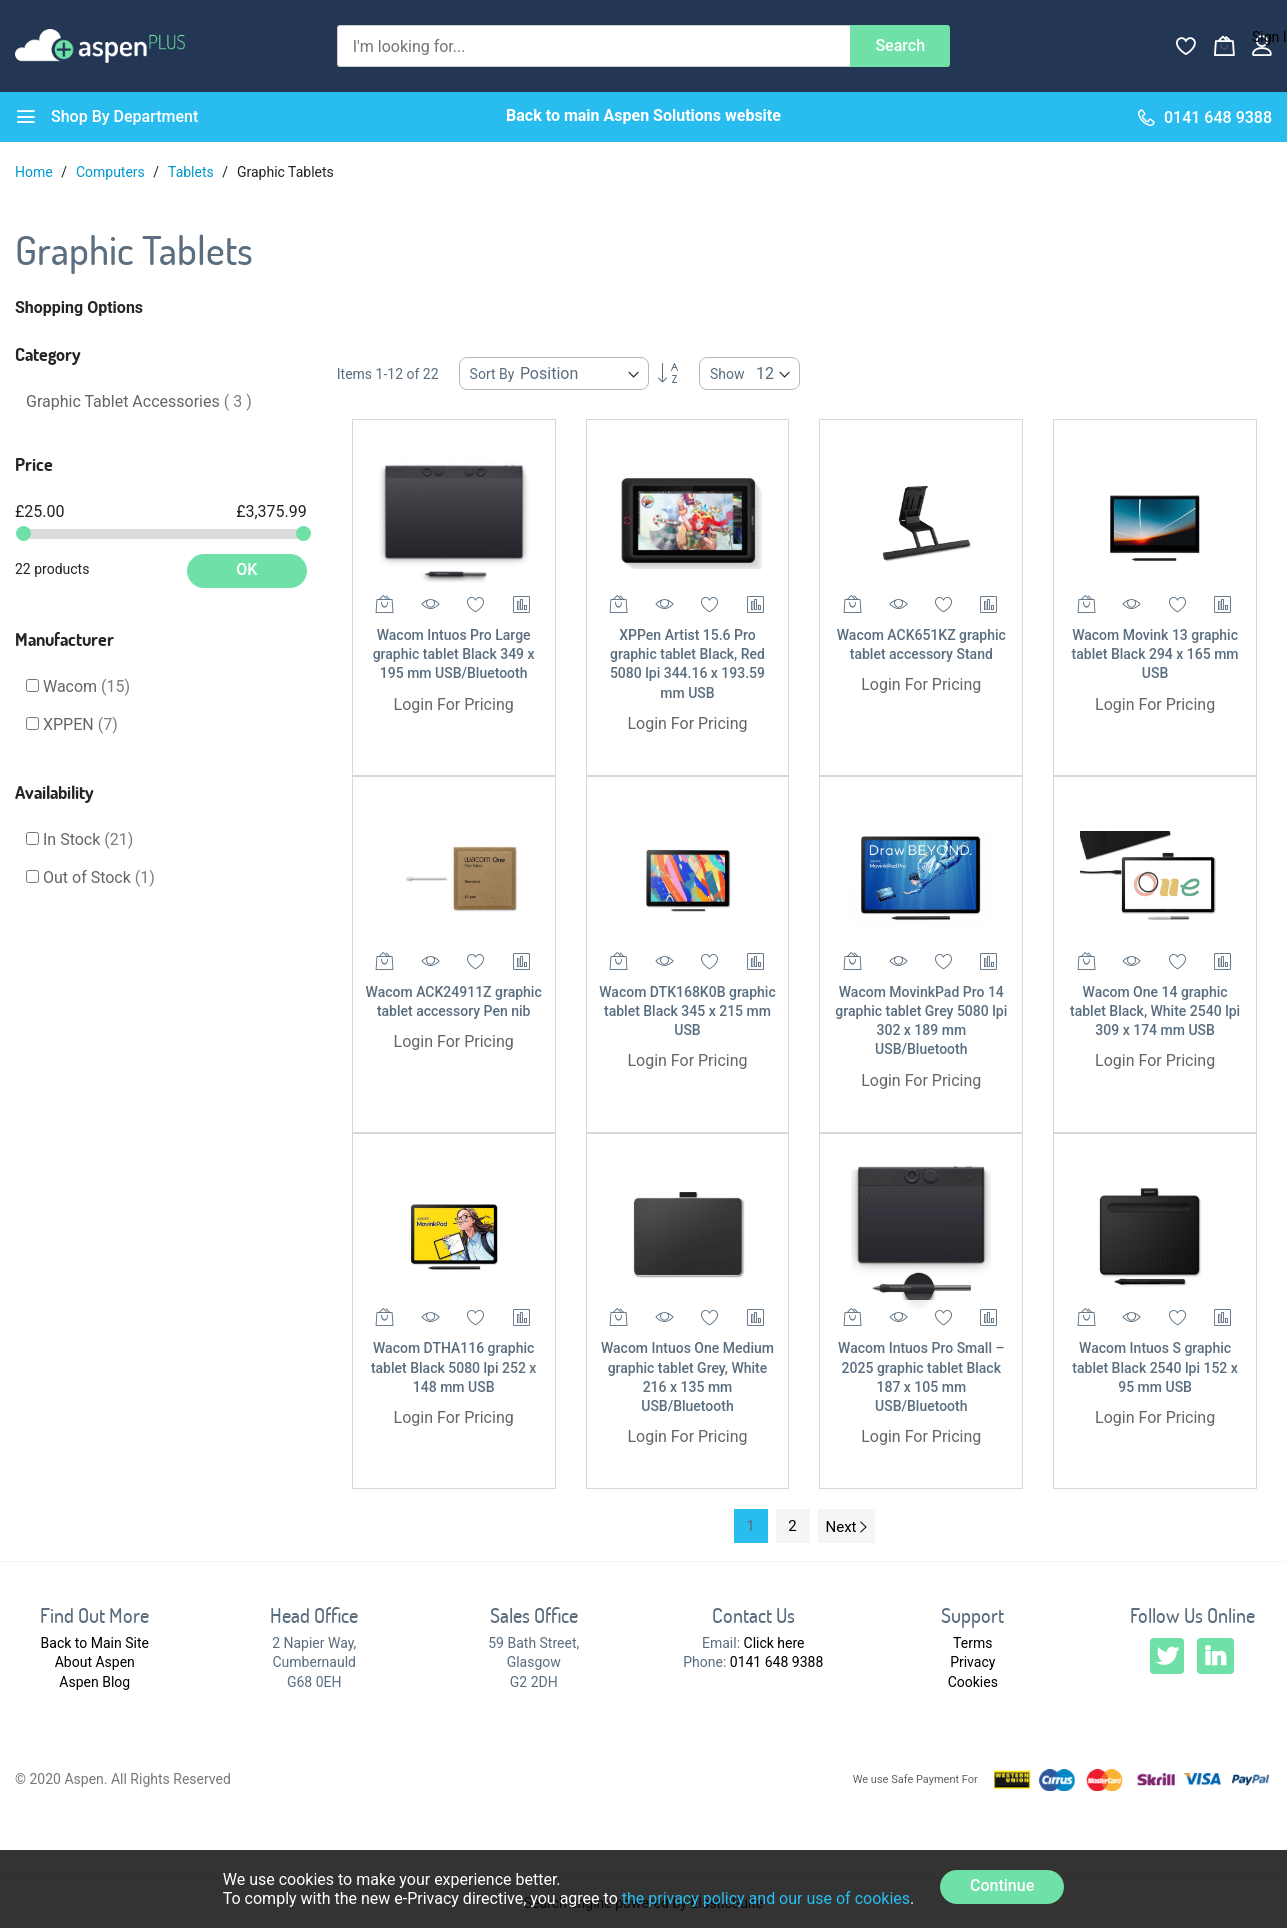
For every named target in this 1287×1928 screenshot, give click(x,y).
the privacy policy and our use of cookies (766, 1898)
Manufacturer (64, 639)
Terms (972, 1643)
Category (48, 354)
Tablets (192, 172)
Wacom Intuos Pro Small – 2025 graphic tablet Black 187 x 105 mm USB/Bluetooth (921, 1377)
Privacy (972, 1662)
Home (35, 172)
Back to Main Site (95, 1643)
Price (34, 464)
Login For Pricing (454, 704)
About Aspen (95, 1662)
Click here (774, 1643)
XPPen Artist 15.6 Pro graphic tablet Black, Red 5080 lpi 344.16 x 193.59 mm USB (687, 664)
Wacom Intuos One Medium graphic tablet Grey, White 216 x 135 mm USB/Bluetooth (687, 1377)
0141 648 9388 (777, 1662)
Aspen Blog (94, 1682)
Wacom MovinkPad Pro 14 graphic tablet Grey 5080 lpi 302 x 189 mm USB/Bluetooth (921, 1021)
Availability (54, 792)
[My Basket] (1224, 46)
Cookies (973, 1682)
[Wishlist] (1186, 46)
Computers (112, 172)
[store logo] (100, 45)
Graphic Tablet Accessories (139, 401)
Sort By (492, 374)
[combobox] (594, 46)
